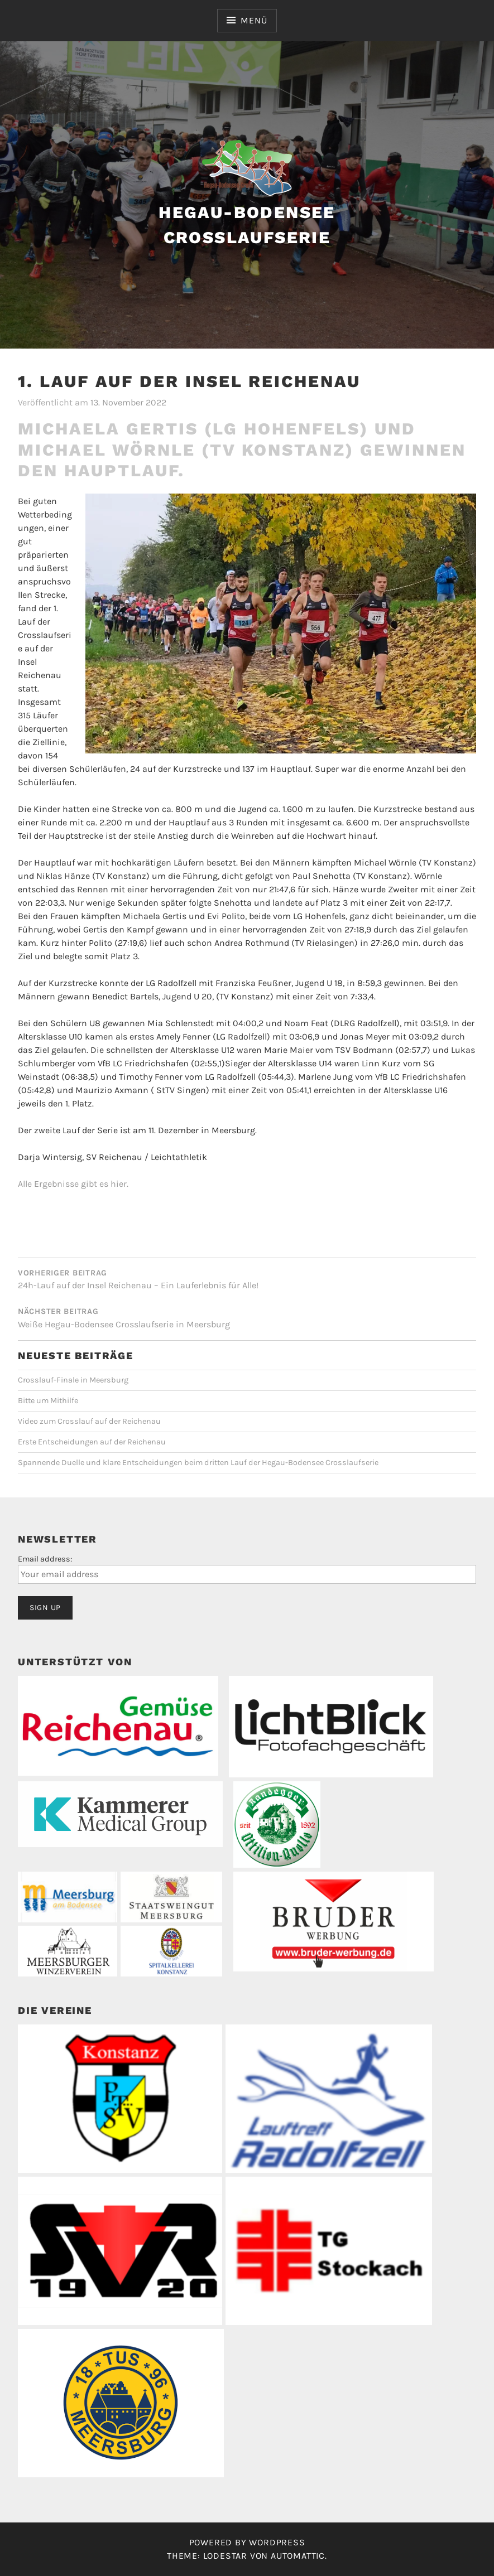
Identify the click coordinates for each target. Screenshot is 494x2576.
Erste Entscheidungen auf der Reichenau (92, 1442)
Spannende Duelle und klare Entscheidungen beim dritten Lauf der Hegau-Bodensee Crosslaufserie (198, 1462)
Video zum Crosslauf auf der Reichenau (89, 1421)
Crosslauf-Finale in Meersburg (73, 1380)
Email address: (45, 1559)
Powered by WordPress (247, 2542)
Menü (254, 20)
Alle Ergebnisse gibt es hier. (73, 1183)
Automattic (298, 2555)
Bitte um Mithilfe (48, 1400)
